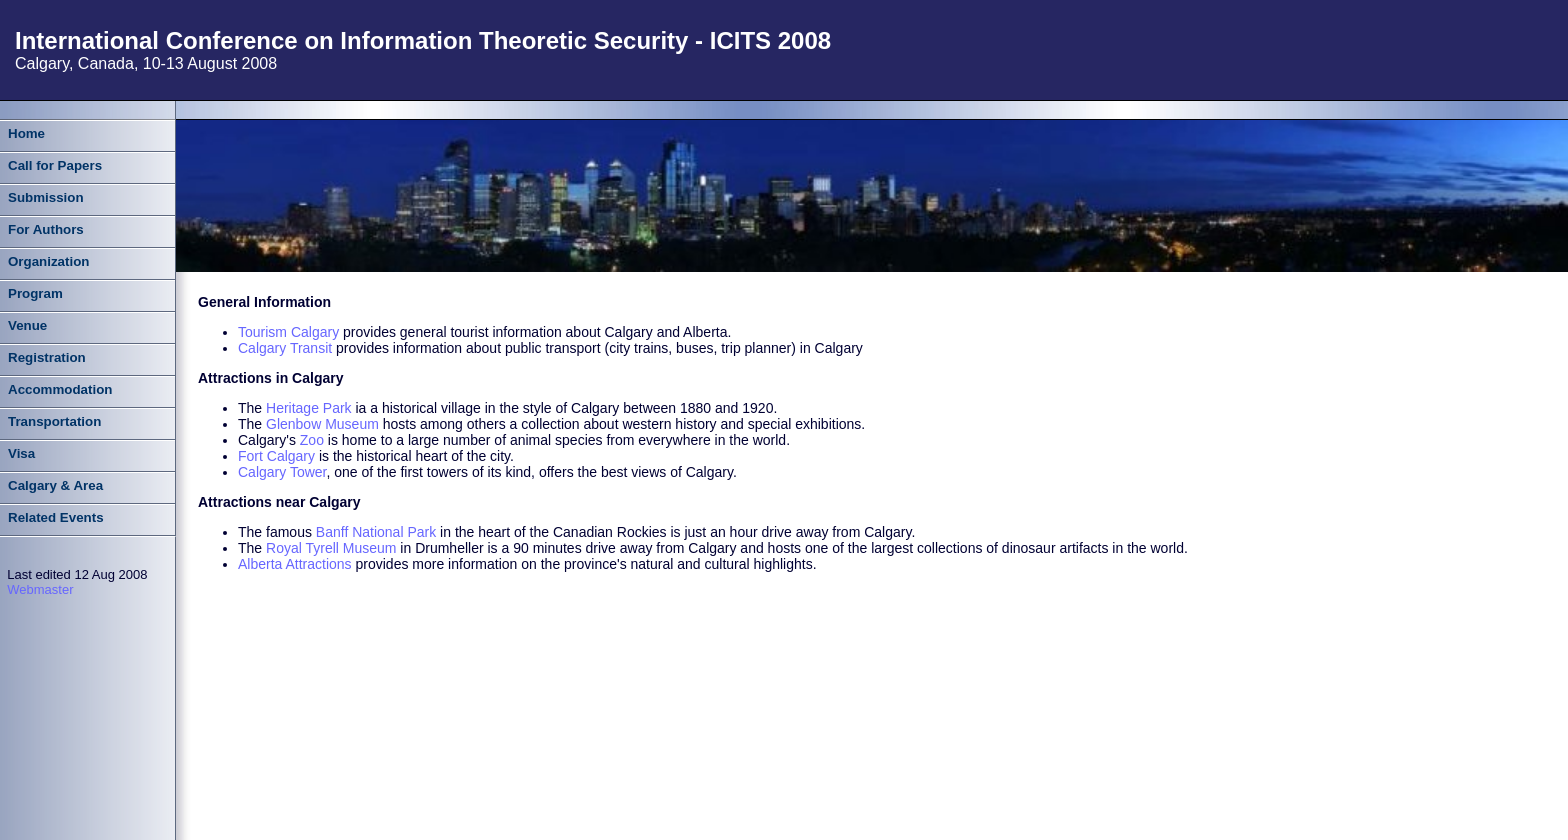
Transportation (54, 421)
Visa (21, 453)
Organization (48, 261)
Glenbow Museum (322, 424)
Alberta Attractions (295, 564)
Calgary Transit (285, 348)
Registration (47, 357)
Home (26, 133)
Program (35, 293)
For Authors (46, 229)
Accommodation (60, 389)
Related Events (56, 517)
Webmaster (40, 589)
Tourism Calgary (288, 332)
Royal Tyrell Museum (331, 548)
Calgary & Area (55, 485)
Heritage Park (309, 408)
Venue (27, 325)
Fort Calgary (276, 456)
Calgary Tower (282, 472)
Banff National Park (376, 532)
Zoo (312, 440)
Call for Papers (55, 165)
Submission (46, 197)
